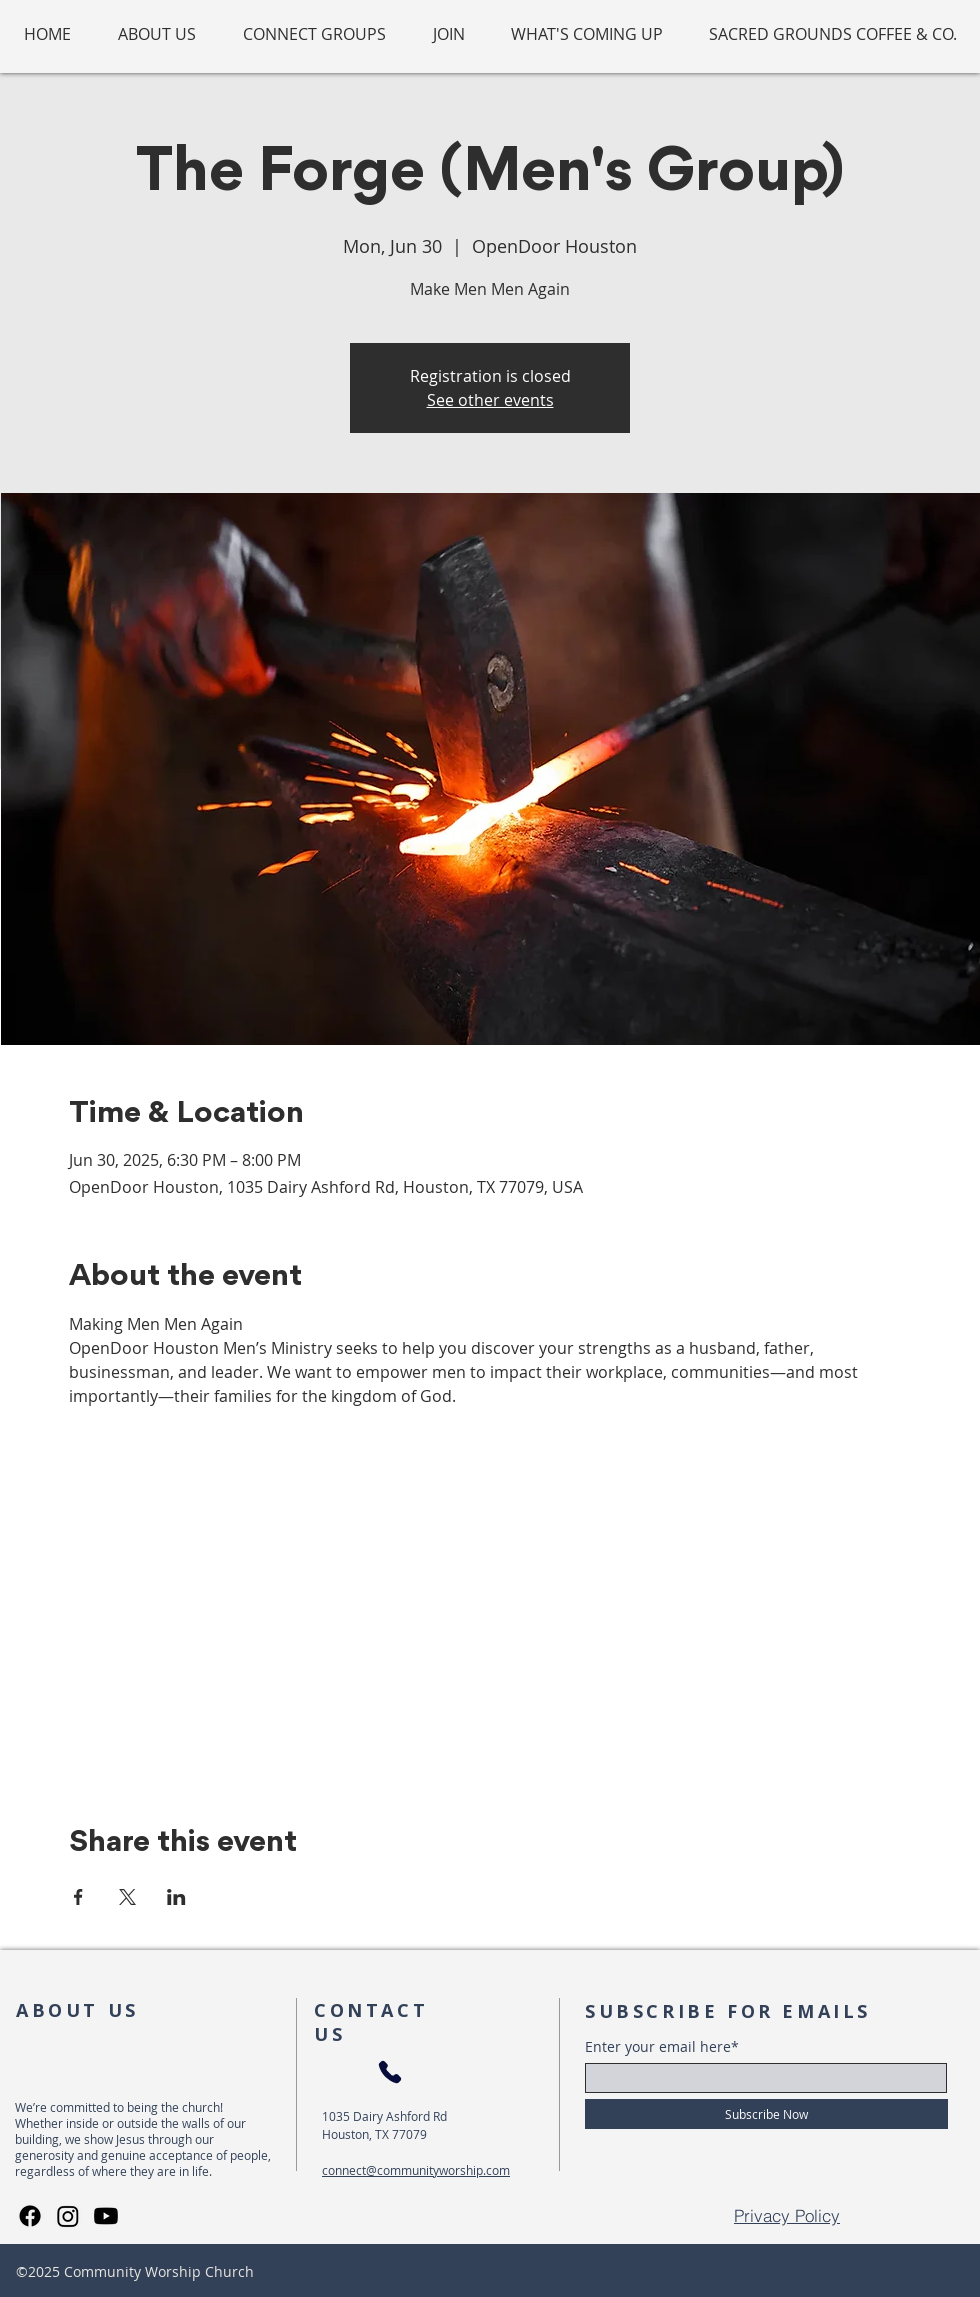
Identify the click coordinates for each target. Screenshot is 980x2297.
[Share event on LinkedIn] (176, 1897)
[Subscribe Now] (766, 2114)
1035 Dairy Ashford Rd (384, 2116)
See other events (490, 400)
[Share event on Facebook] (78, 1897)
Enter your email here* (662, 2047)
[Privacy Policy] (787, 2216)
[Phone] (389, 2072)
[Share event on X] (127, 1897)
